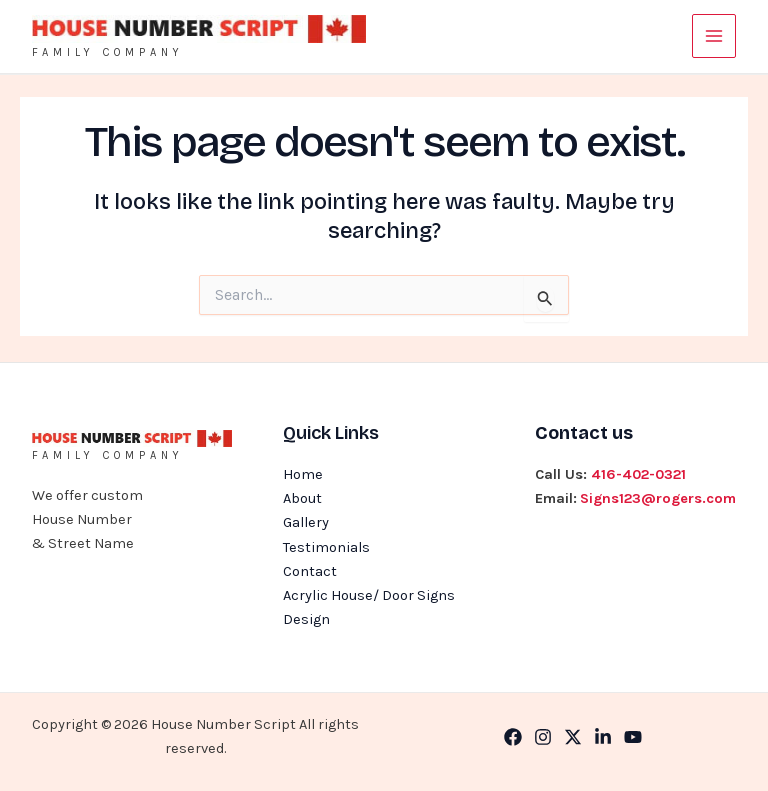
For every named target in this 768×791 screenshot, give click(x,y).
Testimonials (326, 547)
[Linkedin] (603, 737)
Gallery (306, 522)
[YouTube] (633, 737)
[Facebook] (513, 737)
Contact (310, 571)
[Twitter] (573, 737)
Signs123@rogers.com (658, 498)
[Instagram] (543, 737)
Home (303, 474)
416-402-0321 (638, 474)
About (302, 498)
